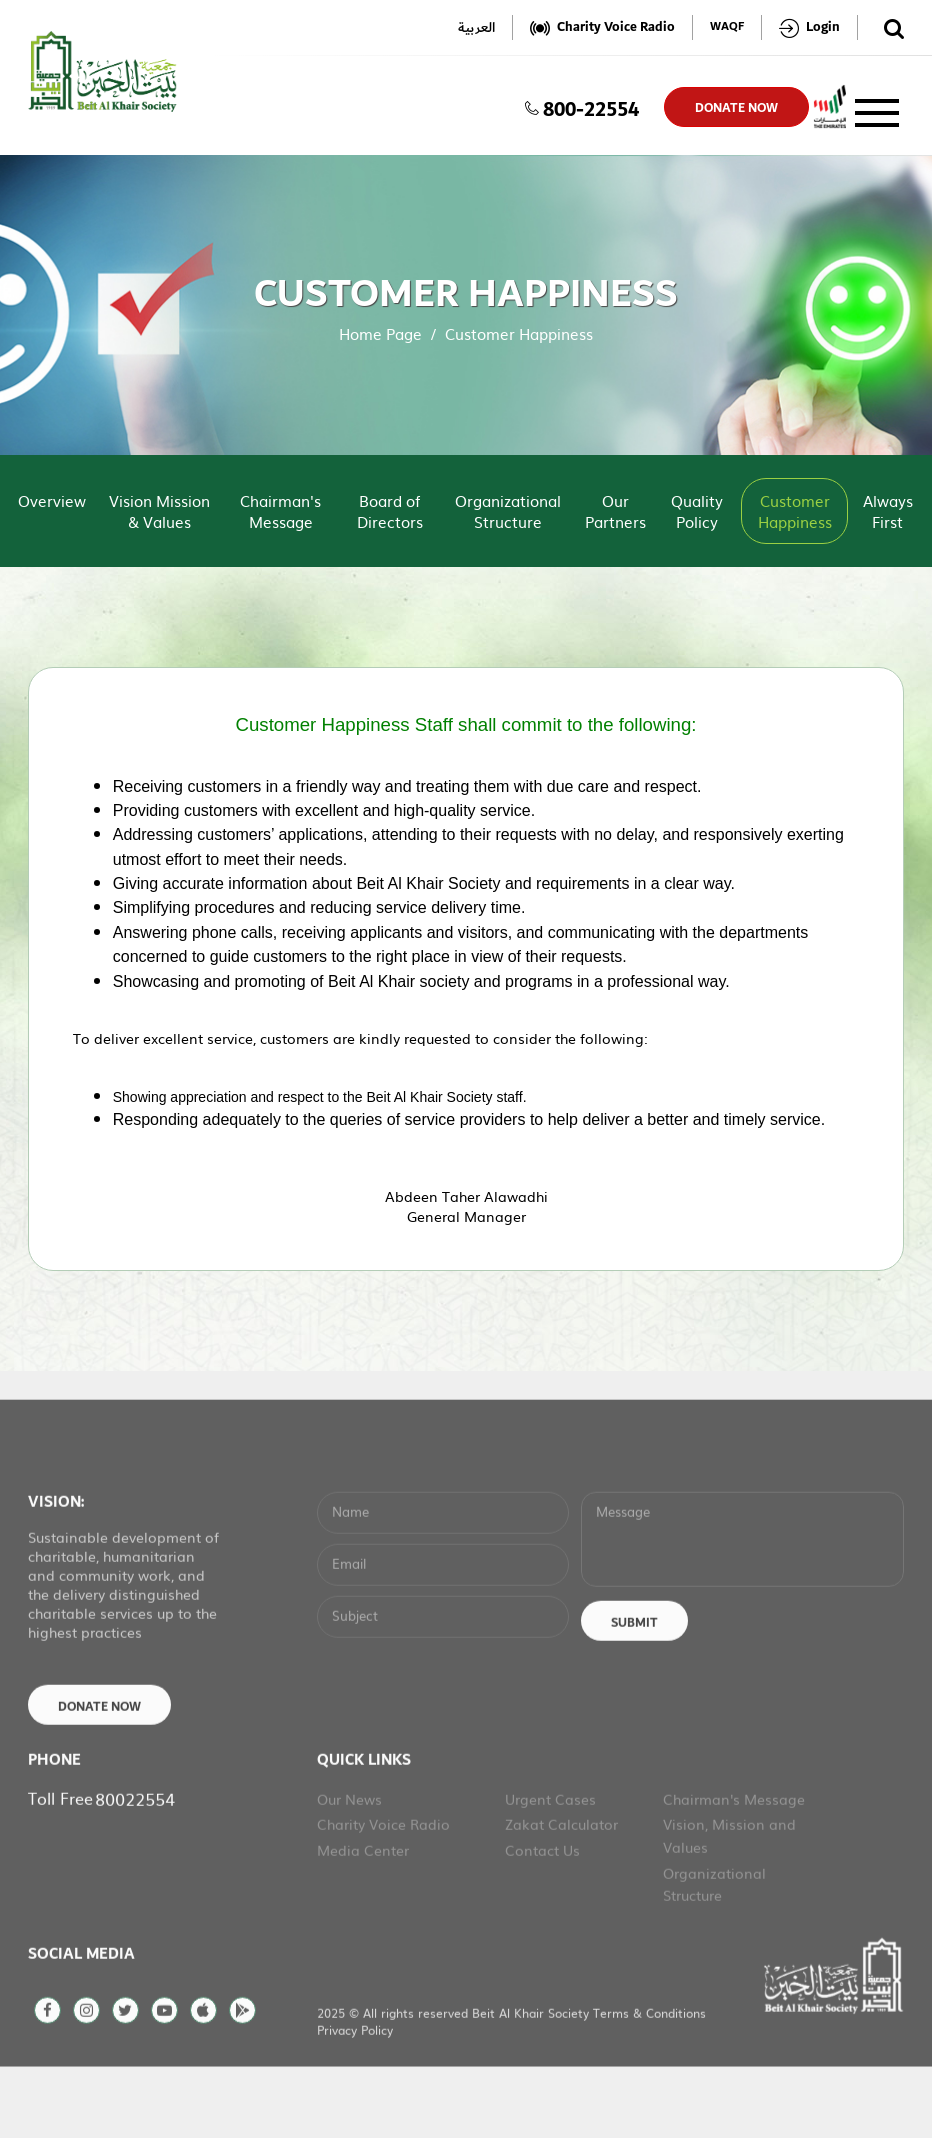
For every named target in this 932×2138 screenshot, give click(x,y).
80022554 (135, 1864)
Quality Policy (697, 511)
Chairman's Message (280, 511)
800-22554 (582, 107)
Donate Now (99, 1773)
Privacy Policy (355, 2096)
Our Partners (615, 511)
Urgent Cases (550, 1865)
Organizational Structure (508, 511)
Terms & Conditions (649, 2079)
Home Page (380, 333)
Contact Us (542, 1916)
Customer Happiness (795, 511)
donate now (736, 108)
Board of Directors (390, 511)
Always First (888, 511)
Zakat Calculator (561, 1890)
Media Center (363, 1916)
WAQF (727, 27)
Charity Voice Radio (383, 1890)
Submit (634, 1689)
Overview (52, 500)
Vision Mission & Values (159, 511)
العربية (476, 27)
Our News (349, 1865)
